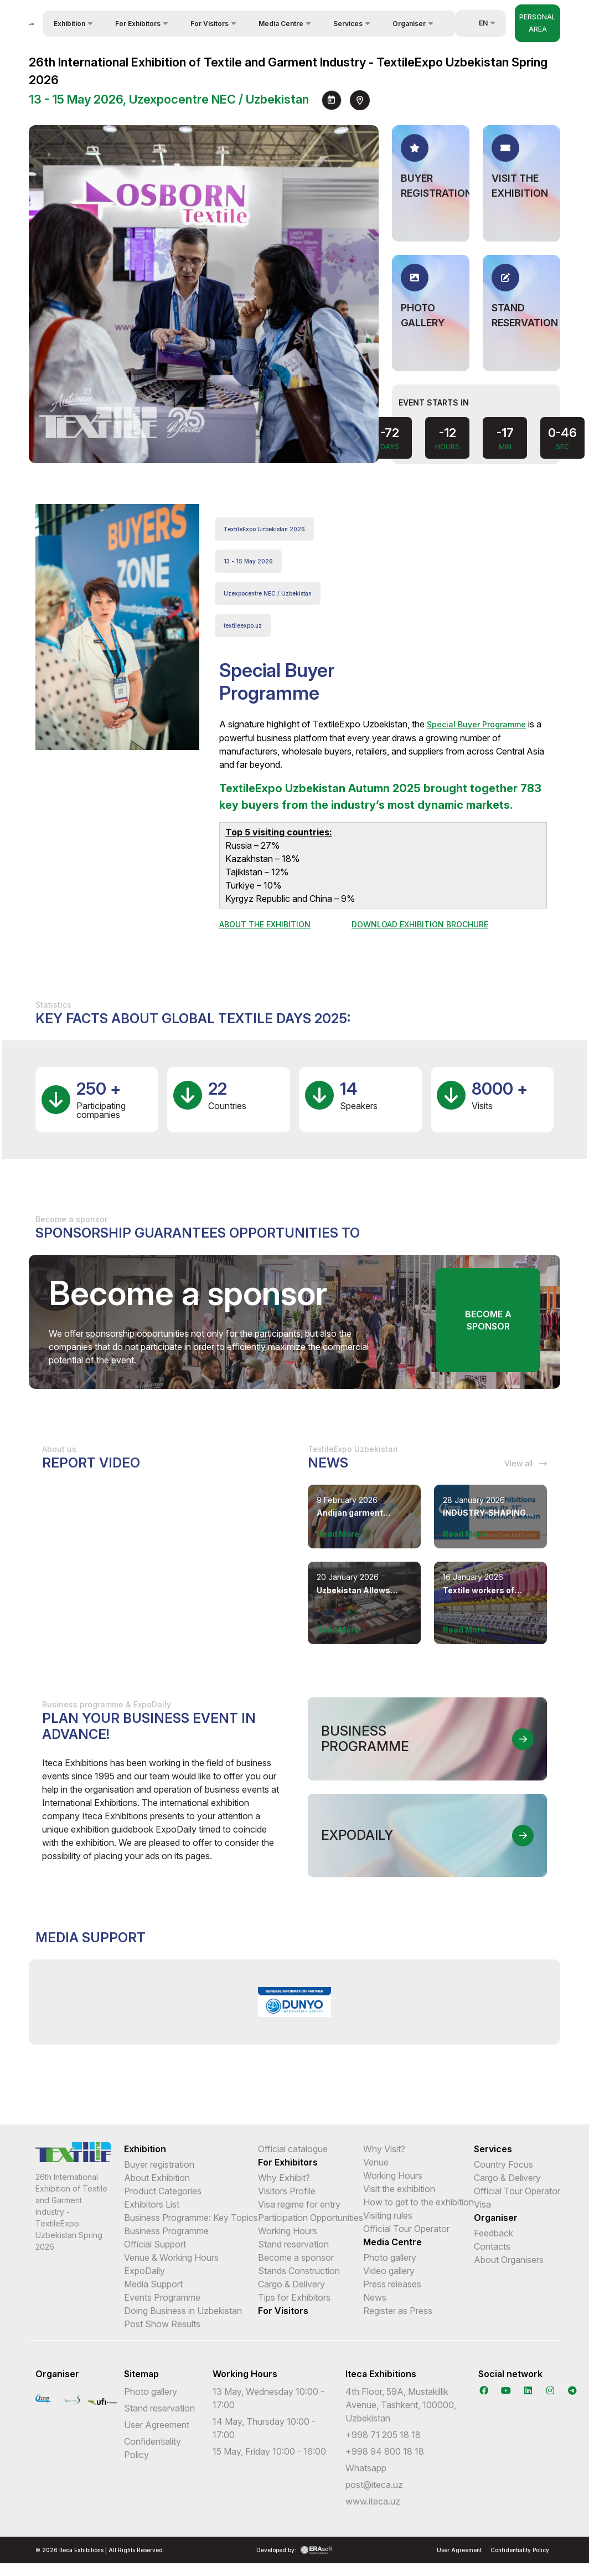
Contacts (492, 2246)
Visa (482, 2204)
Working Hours (287, 2230)
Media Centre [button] (281, 23)
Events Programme (162, 2297)
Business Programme (166, 2230)
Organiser (496, 2217)
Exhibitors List (151, 2204)
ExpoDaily (144, 2270)
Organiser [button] (409, 23)
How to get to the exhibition (418, 2202)
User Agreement (156, 2424)
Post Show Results (162, 2323)
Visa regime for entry (299, 2204)
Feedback (493, 2233)
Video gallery (389, 2270)
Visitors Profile (287, 2191)
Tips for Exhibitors (294, 2297)
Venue (376, 2162)
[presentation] (333, 437)
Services (493, 2148)
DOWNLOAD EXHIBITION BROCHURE (420, 924)
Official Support (155, 2244)
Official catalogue (293, 2148)
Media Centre (392, 2241)
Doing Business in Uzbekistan (183, 2310)
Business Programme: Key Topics (191, 2217)
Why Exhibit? (284, 2177)
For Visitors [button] (209, 23)
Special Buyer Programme (476, 724)
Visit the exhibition (399, 2188)
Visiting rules (387, 2215)
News (374, 2297)
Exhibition (145, 2148)
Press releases (392, 2284)
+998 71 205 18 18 (383, 2434)
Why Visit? (384, 2148)
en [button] (477, 23)
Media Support (153, 2284)
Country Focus (503, 2164)
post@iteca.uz (374, 2484)
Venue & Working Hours (171, 2257)
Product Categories (163, 2191)
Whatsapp (365, 2468)
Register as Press (397, 2310)
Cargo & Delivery (291, 2284)
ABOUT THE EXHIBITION (265, 924)
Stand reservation (293, 2244)
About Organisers (509, 2259)
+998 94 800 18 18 (384, 2451)
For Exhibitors (288, 2162)
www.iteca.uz (372, 2501)
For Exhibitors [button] (138, 23)
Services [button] (348, 23)
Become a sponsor (488, 1320)
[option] (295, 2002)
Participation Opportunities (310, 2217)
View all (525, 1463)
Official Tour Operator (406, 2228)
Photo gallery (389, 2257)
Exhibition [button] (69, 23)
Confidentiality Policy (519, 2550)
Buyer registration (159, 2164)
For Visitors (283, 2310)
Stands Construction (299, 2270)
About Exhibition (157, 2177)
